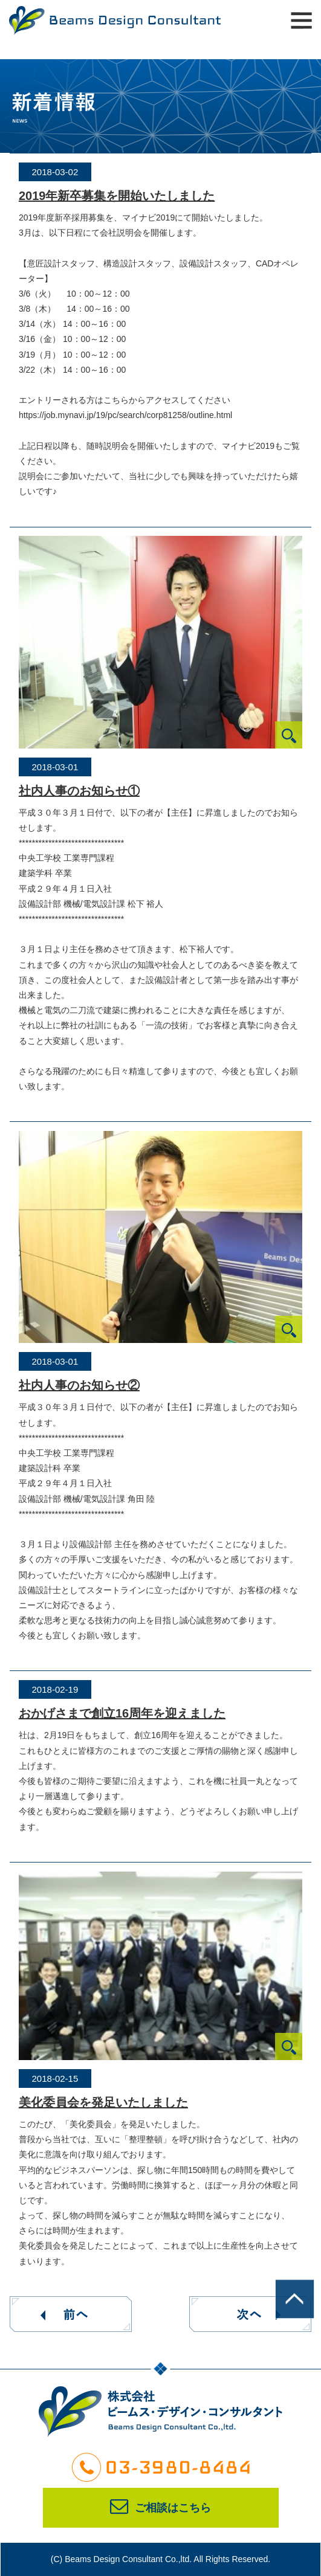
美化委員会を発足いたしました (103, 2102)
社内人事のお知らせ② (79, 1385)
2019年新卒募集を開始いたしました (117, 195)
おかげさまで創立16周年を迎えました (122, 1713)
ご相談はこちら (160, 2508)
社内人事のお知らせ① (79, 790)
